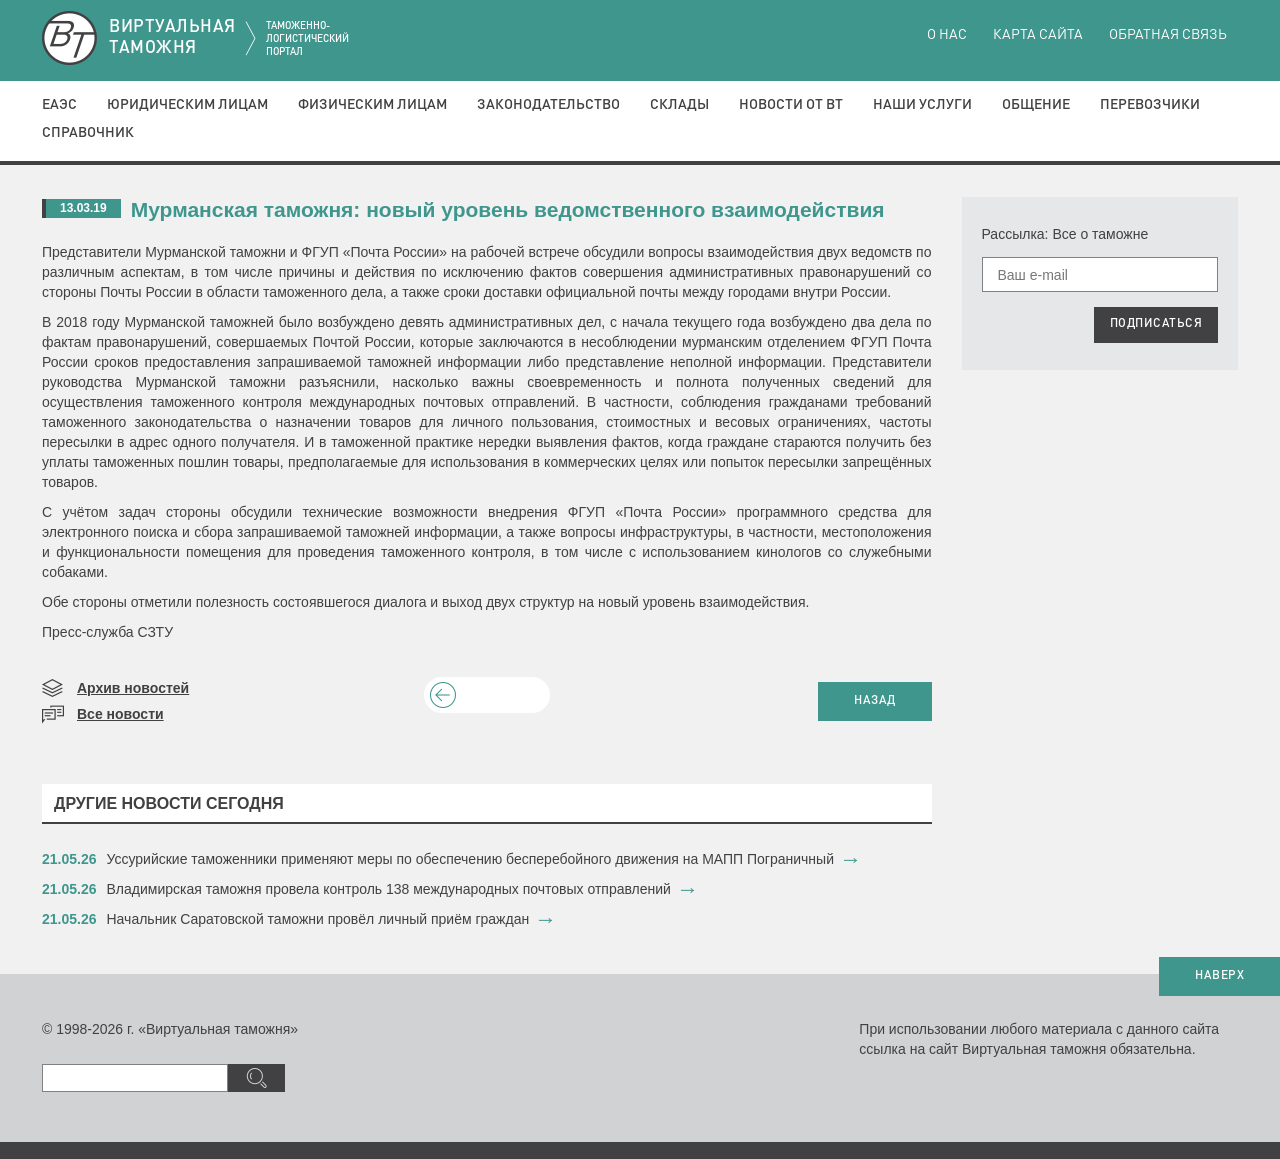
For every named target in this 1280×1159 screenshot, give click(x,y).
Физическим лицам (372, 105)
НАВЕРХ (1219, 976)
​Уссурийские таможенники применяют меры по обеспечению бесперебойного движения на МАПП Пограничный (470, 859)
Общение (1036, 105)
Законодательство (548, 105)
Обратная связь (1168, 35)
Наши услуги (922, 105)
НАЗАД (875, 701)
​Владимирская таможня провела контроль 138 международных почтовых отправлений (389, 889)
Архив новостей (133, 688)
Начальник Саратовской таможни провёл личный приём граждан (318, 919)
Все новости (120, 714)
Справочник (88, 133)
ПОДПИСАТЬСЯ (1156, 324)
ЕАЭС (59, 105)
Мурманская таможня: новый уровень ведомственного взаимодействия (508, 209)
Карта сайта (1038, 35)
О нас (947, 35)
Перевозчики (1150, 105)
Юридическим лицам (187, 105)
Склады (679, 105)
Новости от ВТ (791, 105)
